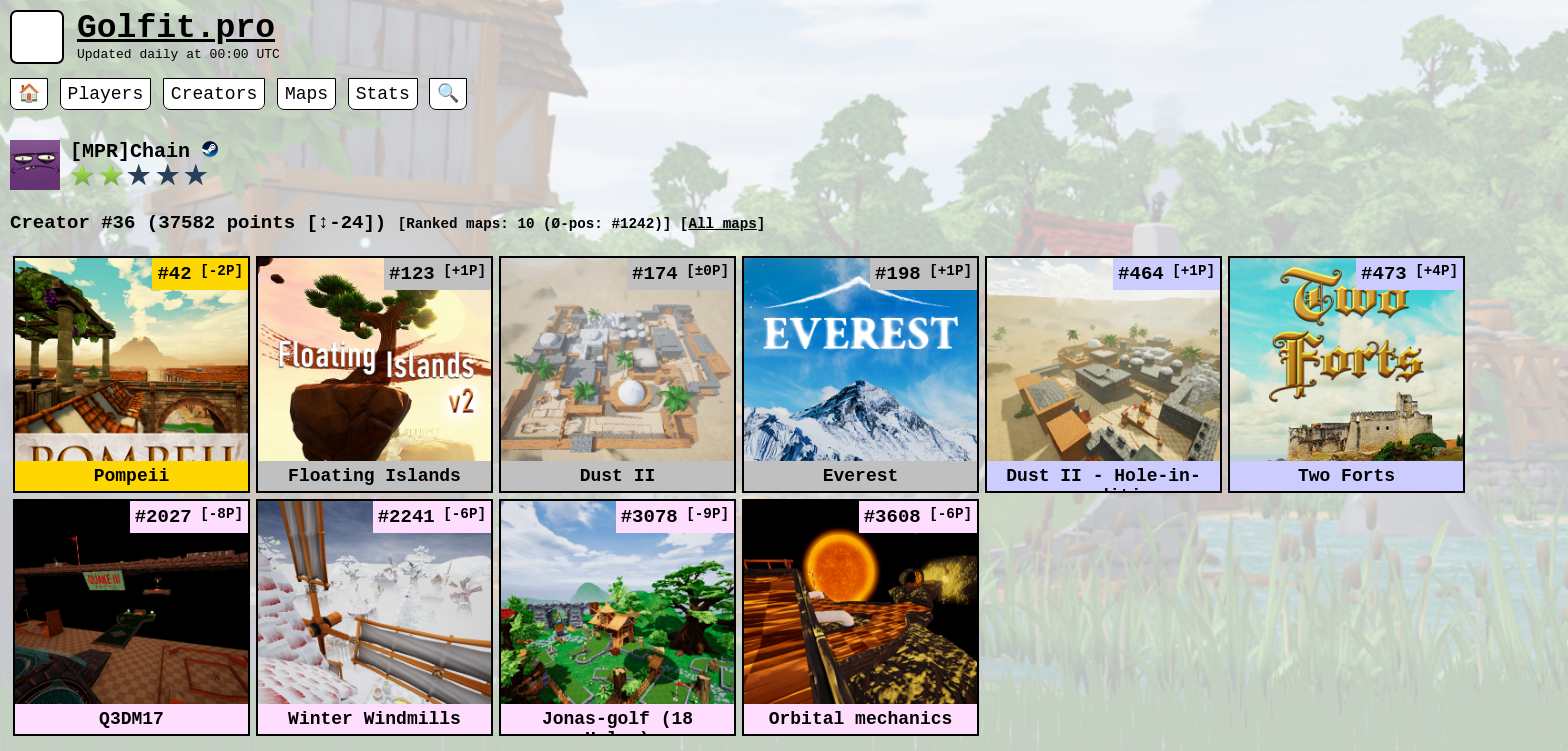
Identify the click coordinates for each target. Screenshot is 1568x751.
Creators (214, 105)
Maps (306, 105)
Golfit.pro (176, 32)
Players (106, 105)
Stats (383, 105)
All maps (722, 237)
